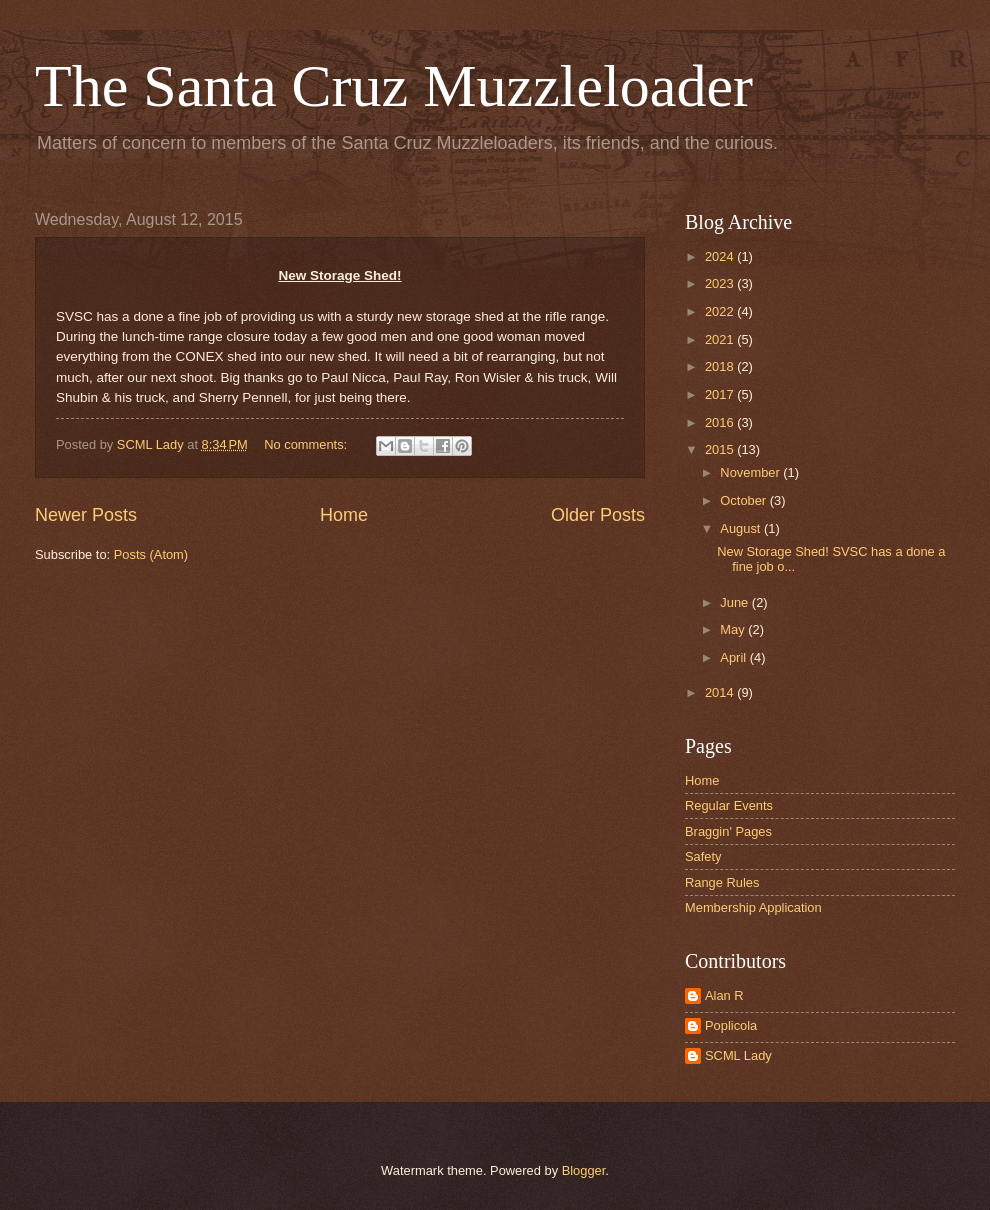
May (734, 629)
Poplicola (731, 1025)
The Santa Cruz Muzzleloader (394, 86)
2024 (721, 256)
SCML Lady (738, 1055)
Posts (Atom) (151, 554)
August (742, 528)
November (751, 472)
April (734, 657)
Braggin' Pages (728, 831)
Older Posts (598, 515)
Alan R (724, 995)
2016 (721, 422)
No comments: (307, 444)
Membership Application (753, 907)
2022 (721, 311)
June (736, 602)
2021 (721, 339)
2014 (721, 692)
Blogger (584, 1170)
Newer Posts (86, 515)
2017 (721, 394)
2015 (721, 449)
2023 (721, 283)
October (744, 500)
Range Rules (722, 882)
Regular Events (729, 805)
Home (344, 515)
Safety (703, 856)
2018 (721, 366)
